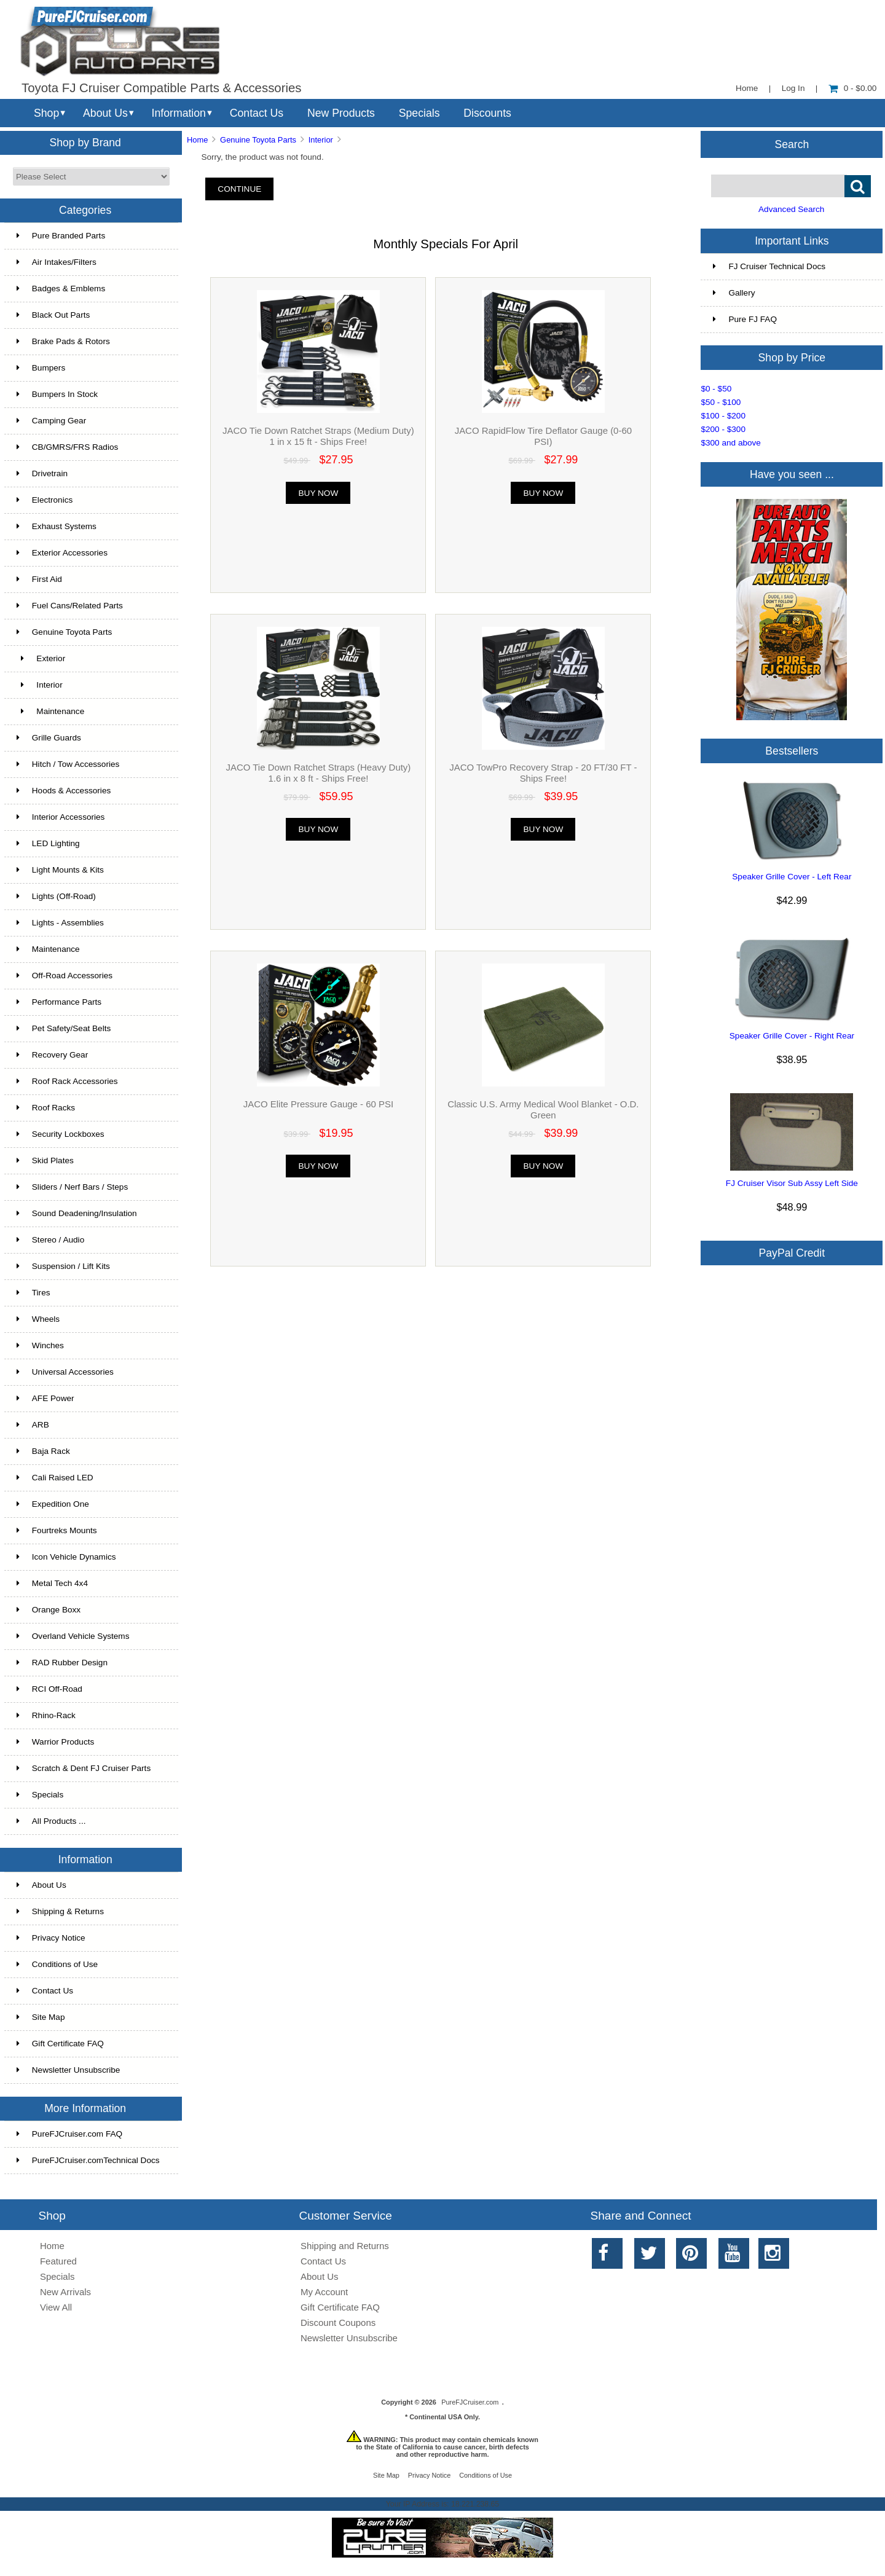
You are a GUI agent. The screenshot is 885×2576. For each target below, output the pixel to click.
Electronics (45, 500)
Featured (58, 2261)
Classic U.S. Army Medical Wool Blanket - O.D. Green (543, 1109)
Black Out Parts (53, 315)
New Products (341, 113)
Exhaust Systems (56, 526)
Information (179, 113)
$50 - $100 (721, 402)
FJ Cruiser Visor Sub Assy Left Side (792, 1183)
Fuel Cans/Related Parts (70, 605)
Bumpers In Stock (57, 394)
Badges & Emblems (61, 288)
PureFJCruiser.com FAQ (69, 2133)
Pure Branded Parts (61, 235)
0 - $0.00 (852, 88)
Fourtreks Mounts (57, 1530)
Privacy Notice (51, 1937)
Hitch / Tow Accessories (68, 764)
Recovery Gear (52, 1054)
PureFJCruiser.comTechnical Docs (88, 2160)
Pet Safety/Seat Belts (64, 1028)
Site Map (41, 2017)
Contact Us (256, 113)
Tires (33, 1292)
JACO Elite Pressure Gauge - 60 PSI (318, 1104)
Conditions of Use (57, 1964)
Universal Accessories (65, 1371)
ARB (33, 1424)
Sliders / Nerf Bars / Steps (72, 1187)
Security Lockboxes (60, 1134)
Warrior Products (55, 1741)
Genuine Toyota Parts (258, 139)
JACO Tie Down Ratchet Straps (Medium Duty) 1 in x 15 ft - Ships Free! (318, 436)
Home (747, 88)
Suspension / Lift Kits (63, 1266)
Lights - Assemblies (60, 922)
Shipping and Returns (345, 2245)
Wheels (38, 1319)
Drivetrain (42, 473)
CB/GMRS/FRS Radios (68, 447)
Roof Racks (46, 1107)
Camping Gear (51, 420)
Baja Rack (43, 1451)
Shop (46, 113)
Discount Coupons (338, 2322)
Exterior (41, 658)
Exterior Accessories (62, 552)
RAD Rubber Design (62, 1662)
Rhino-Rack (46, 1715)
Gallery (734, 292)
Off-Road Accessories (64, 975)
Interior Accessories (61, 817)
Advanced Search (791, 209)
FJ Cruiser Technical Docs (769, 266)
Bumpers (41, 367)
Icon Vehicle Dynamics (66, 1556)
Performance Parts (59, 1002)
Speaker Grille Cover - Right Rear (792, 1035)
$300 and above (731, 442)
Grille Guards (49, 737)
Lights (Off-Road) (56, 896)
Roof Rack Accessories (67, 1081)
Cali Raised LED (55, 1477)
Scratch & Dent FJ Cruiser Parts (84, 1768)
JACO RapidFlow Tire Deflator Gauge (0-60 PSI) (543, 436)
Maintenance (50, 711)
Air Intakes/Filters (56, 262)
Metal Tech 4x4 (52, 1583)
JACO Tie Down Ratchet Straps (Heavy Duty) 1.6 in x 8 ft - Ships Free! (318, 772)
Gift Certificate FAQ (60, 2043)
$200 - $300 (723, 429)
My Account (324, 2292)
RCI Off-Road (49, 1689)
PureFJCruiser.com (469, 2402)
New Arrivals (65, 2292)
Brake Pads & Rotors (63, 341)
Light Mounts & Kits (60, 869)
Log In (793, 88)
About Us (105, 113)
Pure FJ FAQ (745, 319)
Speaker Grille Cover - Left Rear (791, 876)
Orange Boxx (49, 1609)
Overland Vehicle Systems (73, 1636)
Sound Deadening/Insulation (77, 1213)
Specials (419, 113)
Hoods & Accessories (64, 790)
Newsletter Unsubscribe (68, 2070)
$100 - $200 (723, 415)
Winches (40, 1345)
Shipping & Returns (60, 1911)
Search (792, 144)
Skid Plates (45, 1160)
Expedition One (53, 1504)
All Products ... (51, 1821)
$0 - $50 (716, 388)
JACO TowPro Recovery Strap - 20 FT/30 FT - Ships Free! (543, 772)
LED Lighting (48, 843)
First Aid (39, 579)
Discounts (487, 113)
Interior (321, 139)
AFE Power (45, 1398)
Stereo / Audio (50, 1239)
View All (56, 2307)
